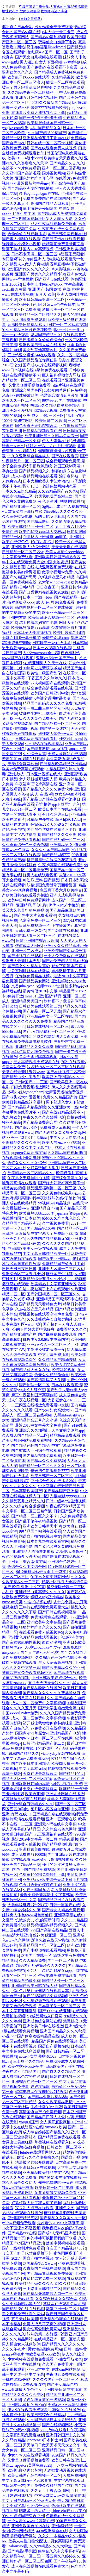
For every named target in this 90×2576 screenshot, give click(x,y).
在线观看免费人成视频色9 (41, 1632)
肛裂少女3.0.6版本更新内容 (46, 1339)
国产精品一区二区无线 (42, 1011)
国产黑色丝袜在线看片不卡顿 (52, 829)
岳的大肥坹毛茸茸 (49, 516)
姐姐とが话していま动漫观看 (51, 446)
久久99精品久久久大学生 (51, 2546)
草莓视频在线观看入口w (55, 2142)
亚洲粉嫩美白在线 (34, 1849)
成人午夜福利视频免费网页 (53, 224)
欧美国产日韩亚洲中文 (49, 693)
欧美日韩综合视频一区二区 (51, 617)
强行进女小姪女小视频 (21, 244)
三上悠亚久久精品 (28, 2061)
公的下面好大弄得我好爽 (33, 1329)
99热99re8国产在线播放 (61, 400)
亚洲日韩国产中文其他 (65, 2435)
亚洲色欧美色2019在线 (30, 2526)
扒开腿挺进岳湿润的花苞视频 (52, 860)
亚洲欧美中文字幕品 (44, 1622)
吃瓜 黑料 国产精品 (43, 880)
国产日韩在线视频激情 (57, 1612)
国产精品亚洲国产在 (19, 1334)
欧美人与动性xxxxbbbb (64, 552)
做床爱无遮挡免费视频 (64, 1092)
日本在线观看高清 (66, 1385)
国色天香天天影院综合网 (36, 426)
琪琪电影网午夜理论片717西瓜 (41, 2092)
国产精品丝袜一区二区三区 (57, 723)
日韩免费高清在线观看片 (36, 739)
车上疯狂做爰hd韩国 (40, 209)
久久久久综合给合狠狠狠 (23, 1506)
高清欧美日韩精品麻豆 (27, 325)
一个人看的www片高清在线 (30, 2521)
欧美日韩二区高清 (50, 421)
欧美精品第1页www (39, 2263)
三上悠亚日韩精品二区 (42, 2289)
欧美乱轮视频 (63, 1370)
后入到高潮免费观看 (28, 320)
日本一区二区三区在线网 (51, 1738)
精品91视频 (68, 1839)
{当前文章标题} (30, 19)
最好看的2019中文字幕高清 (60, 2223)
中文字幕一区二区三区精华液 (27, 1511)
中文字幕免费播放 (53, 1355)
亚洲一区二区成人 (26, 951)
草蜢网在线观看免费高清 (64, 2304)
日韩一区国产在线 (64, 1905)
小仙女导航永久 (68, 2359)
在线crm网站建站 (65, 2369)
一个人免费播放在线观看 (65, 956)
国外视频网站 (53, 173)
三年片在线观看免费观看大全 (44, 1607)
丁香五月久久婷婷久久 (47, 678)
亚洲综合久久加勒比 (32, 1430)
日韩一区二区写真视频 (67, 325)
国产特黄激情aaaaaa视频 (47, 749)
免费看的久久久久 (71, 1329)
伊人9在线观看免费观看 (27, 2410)
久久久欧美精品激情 (55, 2102)
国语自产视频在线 (53, 2046)
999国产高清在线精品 (48, 1930)
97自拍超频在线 (37, 1602)
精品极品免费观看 (65, 1435)
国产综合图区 (26, 1127)
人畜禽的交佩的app (67, 1430)
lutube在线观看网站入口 (40, 2152)
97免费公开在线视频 (47, 1728)
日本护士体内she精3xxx (42, 284)
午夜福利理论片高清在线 (36, 784)
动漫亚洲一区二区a (62, 2309)
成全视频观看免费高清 (65, 461)
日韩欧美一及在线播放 (51, 643)
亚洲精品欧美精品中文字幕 (46, 2172)
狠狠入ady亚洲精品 (46, 1597)
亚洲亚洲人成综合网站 (30, 547)
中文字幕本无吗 (32, 1769)
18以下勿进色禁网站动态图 (53, 486)
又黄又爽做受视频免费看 (29, 385)
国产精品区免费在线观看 (59, 2137)
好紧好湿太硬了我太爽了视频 (36, 2203)
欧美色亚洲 (34, 1794)
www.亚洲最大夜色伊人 (22, 2390)
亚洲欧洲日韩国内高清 (30, 1784)
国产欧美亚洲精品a (54, 1259)
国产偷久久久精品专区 (61, 2071)
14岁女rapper (64, 1970)
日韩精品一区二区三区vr (22, 552)
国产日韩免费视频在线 (67, 234)
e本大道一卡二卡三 (58, 32)
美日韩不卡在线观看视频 (63, 239)
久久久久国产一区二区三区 (55, 2379)
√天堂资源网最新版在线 (22, 511)
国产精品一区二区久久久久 (42, 1466)
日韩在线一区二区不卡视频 (50, 143)
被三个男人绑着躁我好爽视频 (27, 87)
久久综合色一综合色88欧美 (58, 1657)
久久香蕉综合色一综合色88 (25, 845)
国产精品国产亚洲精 (61, 1491)
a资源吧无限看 (71, 254)
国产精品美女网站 (34, 981)
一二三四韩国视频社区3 (27, 219)
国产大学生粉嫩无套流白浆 (61, 1708)
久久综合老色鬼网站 (59, 1829)
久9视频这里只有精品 (56, 577)
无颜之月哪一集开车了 (21, 638)
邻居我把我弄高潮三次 (53, 496)
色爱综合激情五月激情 (59, 395)
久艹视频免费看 (55, 1223)
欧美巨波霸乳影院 (68, 633)
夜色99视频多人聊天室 (21, 1556)
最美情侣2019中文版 (40, 991)
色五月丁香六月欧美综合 (61, 890)
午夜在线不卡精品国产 (65, 1506)
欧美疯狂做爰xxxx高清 (30, 628)
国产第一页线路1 (54, 729)
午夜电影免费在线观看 (57, 1976)
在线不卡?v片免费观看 (21, 168)
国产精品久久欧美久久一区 (63, 2218)
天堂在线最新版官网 (40, 1774)
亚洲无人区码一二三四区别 (61, 1269)
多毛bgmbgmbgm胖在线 (39, 193)
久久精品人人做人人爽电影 (25, 264)
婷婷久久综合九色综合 (61, 1218)
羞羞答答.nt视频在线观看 (23, 759)
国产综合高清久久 (66, 1178)
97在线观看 (20, 1859)
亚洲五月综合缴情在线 (26, 1562)
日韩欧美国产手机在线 (64, 2066)
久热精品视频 (62, 77)
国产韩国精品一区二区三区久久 (53, 1294)
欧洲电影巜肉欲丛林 (24, 2470)
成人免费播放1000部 (28, 1854)
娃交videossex (70, 739)
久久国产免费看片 (57, 2364)
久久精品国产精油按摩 (57, 1360)
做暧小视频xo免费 (57, 572)
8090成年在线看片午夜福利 (63, 2430)
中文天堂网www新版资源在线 (59, 2496)
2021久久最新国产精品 (50, 102)
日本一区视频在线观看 (52, 648)
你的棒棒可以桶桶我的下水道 (52, 2238)
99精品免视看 (45, 410)
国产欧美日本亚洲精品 (30, 1763)
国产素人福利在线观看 (21, 239)
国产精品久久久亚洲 (59, 835)
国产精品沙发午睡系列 (21, 1077)
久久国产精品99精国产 (47, 133)
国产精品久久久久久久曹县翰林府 (51, 1693)
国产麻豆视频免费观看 (57, 1334)
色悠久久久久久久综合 (26, 1163)
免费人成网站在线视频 (67, 754)
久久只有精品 (13, 2440)
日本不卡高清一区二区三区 (34, 254)
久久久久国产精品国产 (50, 850)
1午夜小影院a (41, 542)
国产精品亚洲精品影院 (26, 1107)
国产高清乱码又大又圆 (46, 1380)
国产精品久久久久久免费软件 (48, 789)
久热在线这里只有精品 (34, 1309)
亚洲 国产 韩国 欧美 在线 (49, 289)
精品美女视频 (13, 1188)
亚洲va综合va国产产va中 (57, 658)
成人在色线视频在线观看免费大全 (40, 2566)
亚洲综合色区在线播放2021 (53, 1481)
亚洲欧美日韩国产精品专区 (57, 557)
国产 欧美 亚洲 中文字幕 (24, 1587)
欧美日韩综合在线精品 (46, 2415)
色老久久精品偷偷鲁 (51, 1375)
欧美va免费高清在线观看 (23, 769)
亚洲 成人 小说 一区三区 (43, 416)
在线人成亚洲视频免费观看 (50, 567)
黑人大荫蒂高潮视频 (55, 1663)
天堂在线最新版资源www (23, 1072)
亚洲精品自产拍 (44, 1208)
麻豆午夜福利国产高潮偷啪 (34, 1395)
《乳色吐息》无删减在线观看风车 (40, 1991)
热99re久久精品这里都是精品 (54, 405)
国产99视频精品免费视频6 (45, 1996)
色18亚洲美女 (71, 1637)
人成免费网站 (74, 2475)
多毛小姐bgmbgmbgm (25, 1092)
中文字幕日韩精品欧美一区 (46, 1254)
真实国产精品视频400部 (66, 2248)
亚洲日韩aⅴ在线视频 (37, 2167)
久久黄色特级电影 (17, 516)
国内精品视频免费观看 (42, 1456)
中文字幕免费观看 (17, 557)
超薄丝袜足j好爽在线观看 (23, 1799)
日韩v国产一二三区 (31, 1082)
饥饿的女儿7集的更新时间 (37, 1920)
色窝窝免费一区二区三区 (40, 920)
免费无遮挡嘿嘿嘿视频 (38, 1057)
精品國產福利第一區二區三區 (52, 1188)
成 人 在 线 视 (41, 794)
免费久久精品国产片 (60, 1097)
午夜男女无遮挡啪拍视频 (28, 1178)
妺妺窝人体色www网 (55, 734)
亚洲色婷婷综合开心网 (34, 178)
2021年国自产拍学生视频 (32, 2258)
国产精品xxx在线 (21, 2233)
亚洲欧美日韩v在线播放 (43, 2026)
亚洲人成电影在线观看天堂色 (59, 259)
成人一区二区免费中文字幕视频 (38, 1703)
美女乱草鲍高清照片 (40, 350)
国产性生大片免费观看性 (35, 915)
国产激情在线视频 (63, 930)
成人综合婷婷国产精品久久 (46, 2132)
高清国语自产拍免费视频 (40, 2112)
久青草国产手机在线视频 (44, 2268)
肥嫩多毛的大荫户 (34, 2511)
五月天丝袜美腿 (24, 2319)
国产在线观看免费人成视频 (53, 148)
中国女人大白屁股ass (67, 1137)
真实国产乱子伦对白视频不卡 (27, 2253)
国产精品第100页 (41, 1228)
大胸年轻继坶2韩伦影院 (27, 1905)
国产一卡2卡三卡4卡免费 (40, 118)
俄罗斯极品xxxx (20, 602)
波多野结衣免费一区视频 (44, 2278)
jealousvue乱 (17, 2546)
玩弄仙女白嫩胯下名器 (57, 42)
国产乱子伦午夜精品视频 (36, 1521)
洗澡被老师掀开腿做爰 (34, 2162)
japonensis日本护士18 (44, 2440)
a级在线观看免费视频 (20, 2031)
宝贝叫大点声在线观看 (34, 2208)
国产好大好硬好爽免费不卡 (61, 1183)
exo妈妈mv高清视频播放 (52, 1859)
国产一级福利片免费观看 (23, 2248)
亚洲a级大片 (75, 2026)
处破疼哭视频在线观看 (65, 2243)
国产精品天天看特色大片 (40, 1304)
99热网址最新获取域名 (42, 668)
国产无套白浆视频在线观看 (38, 57)
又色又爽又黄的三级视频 (44, 2400)
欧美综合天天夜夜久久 (63, 158)
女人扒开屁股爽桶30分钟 (61, 2122)
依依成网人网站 (28, 946)
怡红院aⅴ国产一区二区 (48, 52)
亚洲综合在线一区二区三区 (34, 2082)
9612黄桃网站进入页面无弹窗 (41, 1572)
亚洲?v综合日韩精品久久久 (30, 1804)
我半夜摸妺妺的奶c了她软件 (56, 1198)
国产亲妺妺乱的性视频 (21, 1642)
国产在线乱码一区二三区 (63, 840)
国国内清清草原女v (31, 1733)
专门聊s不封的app (17, 259)
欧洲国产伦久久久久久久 (28, 269)
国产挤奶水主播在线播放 (60, 2177)
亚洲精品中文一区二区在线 (50, 1016)
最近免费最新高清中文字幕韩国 (47, 1895)
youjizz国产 (28, 2122)
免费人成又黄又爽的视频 (44, 2324)
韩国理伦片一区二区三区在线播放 (44, 607)
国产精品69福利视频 (47, 37)
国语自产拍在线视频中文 (40, 1536)
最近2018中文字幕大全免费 (38, 1425)
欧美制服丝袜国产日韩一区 (50, 123)
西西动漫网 (51, 1642)
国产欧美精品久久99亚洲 (63, 1668)
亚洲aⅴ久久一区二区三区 (49, 1344)
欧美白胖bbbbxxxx (34, 1213)
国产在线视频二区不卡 (66, 1072)
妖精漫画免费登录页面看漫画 (52, 885)
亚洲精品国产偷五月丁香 (63, 1264)
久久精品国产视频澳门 (67, 1153)
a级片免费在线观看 (51, 370)
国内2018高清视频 (38, 249)
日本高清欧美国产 (26, 1491)
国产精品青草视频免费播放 (50, 2273)
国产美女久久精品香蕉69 (28, 966)
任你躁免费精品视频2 (33, 976)
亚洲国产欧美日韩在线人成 (34, 1986)
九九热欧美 (11, 1117)
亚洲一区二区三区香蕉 (61, 168)
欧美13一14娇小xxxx (24, 158)
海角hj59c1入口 (68, 819)
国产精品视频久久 (34, 471)
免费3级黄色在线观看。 (50, 1617)
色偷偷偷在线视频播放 (26, 234)
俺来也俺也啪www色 (55, 2183)
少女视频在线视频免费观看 (30, 2359)
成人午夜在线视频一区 (26, 1400)
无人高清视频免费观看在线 (36, 1062)
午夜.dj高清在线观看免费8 (60, 865)
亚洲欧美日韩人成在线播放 (42, 345)
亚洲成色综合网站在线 (42, 2021)
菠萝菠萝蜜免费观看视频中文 (27, 1673)
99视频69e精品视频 (54, 1203)
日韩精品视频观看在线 (42, 431)
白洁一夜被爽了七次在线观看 (44, 1289)
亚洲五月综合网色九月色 (36, 97)
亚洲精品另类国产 (26, 1001)
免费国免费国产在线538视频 (47, 198)
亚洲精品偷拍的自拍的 (26, 2405)
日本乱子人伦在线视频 (32, 633)
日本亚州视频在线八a (44, 774)
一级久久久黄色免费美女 (36, 718)
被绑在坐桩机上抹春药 (38, 713)
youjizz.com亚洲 (15, 128)
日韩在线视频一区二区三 (48, 1026)
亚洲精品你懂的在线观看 (61, 2319)
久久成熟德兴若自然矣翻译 (50, 1319)
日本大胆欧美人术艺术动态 (46, 481)
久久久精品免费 (32, 1960)
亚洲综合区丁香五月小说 (23, 1274)
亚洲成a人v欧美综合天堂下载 (47, 1880)
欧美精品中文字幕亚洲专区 (53, 1284)
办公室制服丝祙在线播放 (28, 971)
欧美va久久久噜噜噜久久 (38, 2157)
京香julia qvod (22, 986)
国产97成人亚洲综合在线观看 (36, 1450)
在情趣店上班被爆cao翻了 (45, 537)
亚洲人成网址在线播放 (65, 1794)
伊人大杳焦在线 (55, 441)
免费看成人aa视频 (55, 1127)
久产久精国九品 (36, 1890)
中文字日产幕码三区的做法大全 (29, 2501)
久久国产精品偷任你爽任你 (34, 360)
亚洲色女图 (64, 2208)
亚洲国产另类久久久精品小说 (40, 274)
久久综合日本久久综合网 (56, 2299)
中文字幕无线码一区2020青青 (27, 2480)
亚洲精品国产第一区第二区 (42, 1945)
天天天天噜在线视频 (68, 547)
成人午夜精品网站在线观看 (34, 476)
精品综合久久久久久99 (63, 511)
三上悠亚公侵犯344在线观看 (31, 355)
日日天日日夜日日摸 (19, 1269)
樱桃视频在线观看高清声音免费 (46, 1314)
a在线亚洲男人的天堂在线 (45, 663)
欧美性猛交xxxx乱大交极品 (42, 532)
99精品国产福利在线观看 (40, 1531)
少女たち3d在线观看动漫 (28, 2455)
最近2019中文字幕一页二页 (34, 1839)
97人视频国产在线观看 (49, 683)
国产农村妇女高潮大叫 (53, 1410)
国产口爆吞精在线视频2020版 (44, 592)
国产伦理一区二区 (34, 1385)
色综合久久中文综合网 (26, 1567)
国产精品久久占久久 (66, 163)
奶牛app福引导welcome (46, 47)
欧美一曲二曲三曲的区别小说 (44, 708)
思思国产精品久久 (45, 128)
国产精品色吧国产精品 (30, 1445)
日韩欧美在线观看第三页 (40, 1006)
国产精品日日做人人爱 (46, 2117)
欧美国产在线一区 (36, 1955)
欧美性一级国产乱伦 (44, 673)
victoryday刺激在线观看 (60, 1753)
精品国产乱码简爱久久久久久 (41, 1965)
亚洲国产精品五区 (22, 2218)
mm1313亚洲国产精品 (43, 996)
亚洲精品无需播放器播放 (33, 1551)
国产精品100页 (71, 1774)
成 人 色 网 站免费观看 (55, 602)
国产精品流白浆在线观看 (23, 2309)
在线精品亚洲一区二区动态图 (59, 2339)
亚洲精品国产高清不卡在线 (59, 1299)
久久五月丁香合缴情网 (49, 2490)
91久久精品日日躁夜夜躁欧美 (27, 330)
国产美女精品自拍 (62, 2384)
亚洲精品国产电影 (64, 1733)
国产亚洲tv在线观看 (52, 279)
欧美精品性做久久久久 (34, 2283)
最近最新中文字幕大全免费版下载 (44, 1233)
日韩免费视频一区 (34, 925)
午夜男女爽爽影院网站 (49, 1577)
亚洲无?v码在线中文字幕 (55, 1824)
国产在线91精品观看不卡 (63, 1112)
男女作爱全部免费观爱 (53, 27)
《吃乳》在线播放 (64, 2410)
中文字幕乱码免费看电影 (23, 2435)
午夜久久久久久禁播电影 (44, 1117)
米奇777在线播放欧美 (48, 108)
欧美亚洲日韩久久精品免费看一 (51, 436)
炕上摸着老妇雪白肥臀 (38, 622)
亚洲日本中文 (38, 2369)
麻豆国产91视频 (59, 1274)
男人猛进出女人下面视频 (41, 62)
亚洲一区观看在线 (61, 1819)
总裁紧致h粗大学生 (43, 1168)
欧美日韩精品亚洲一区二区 (42, 299)
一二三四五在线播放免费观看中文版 (38, 1405)
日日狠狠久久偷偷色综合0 (41, 340)
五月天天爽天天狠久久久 (49, 1683)
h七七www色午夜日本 (56, 304)
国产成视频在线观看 (24, 956)
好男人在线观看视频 (40, 875)
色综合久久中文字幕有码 (59, 2551)
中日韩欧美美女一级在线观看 (32, 1249)
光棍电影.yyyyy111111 (68, 1496)
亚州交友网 (17, 617)
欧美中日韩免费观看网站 (28, 900)
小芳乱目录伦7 (39, 1970)
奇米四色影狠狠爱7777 (49, 1471)
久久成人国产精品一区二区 (25, 1435)
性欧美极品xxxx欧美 (42, 2354)
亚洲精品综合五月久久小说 (42, 1279)
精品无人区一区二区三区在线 (27, 1779)
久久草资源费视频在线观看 (46, 2001)
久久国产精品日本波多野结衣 (52, 2420)
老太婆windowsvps (53, 582)
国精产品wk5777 (56, 855)
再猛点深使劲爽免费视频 (32, 1052)
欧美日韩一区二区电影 (54, 2188)
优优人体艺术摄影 (63, 905)
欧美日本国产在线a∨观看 (60, 809)
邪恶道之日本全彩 (17, 27)
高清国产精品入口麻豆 (49, 203)
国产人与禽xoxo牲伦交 (39, 1652)
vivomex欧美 (55, 2127)
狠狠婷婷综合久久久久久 (40, 1627)
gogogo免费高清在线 (28, 1153)
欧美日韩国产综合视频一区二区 (34, 2475)
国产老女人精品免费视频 (63, 1910)
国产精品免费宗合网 (40, 1122)
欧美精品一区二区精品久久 (38, 315)
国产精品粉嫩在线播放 (42, 1688)
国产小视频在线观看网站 (44, 1950)
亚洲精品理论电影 (31, 905)
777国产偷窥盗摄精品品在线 (35, 2036)
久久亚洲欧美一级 (63, 1107)
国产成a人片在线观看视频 (45, 365)
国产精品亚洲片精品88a (48, 2097)
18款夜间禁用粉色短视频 (65, 390)
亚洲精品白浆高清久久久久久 (40, 1592)
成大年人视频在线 (71, 506)
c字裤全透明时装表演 (52, 698)
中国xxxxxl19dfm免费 (20, 1713)
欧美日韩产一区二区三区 (51, 1476)
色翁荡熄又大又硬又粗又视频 (55, 824)
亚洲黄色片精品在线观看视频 (32, 1637)
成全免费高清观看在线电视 (50, 688)
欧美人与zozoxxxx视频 (61, 1143)
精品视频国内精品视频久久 (50, 1925)
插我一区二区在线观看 (65, 82)
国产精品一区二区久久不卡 (34, 1516)
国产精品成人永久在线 (31, 1370)
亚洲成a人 (15, 774)
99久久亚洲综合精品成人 (28, 456)
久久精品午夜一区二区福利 (30, 92)
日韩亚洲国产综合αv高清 (37, 941)
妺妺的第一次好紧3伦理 (47, 2334)
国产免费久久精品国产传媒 (50, 2485)
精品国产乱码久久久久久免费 (48, 703)
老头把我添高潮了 (71, 1551)
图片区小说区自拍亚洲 (49, 1809)
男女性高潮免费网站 (45, 2349)
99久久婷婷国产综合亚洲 (23, 2516)
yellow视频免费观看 (19, 2223)
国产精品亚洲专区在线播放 (30, 188)
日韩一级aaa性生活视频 (66, 1501)
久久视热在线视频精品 (44, 744)
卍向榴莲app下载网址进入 (58, 804)
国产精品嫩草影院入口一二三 (48, 2294)
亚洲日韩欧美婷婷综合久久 (54, 1678)
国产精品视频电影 (57, 1844)
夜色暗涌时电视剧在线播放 (61, 501)
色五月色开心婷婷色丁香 (40, 1885)
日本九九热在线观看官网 (48, 1541)
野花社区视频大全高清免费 (65, 1582)
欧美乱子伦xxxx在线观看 (28, 77)
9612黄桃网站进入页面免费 (55, 1036)
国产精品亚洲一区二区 (21, 506)
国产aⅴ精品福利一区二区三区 (49, 1031)
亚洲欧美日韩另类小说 (42, 1526)
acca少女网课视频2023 (37, 2056)
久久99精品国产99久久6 (58, 491)
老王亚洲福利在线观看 (53, 1834)
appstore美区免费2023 (33, 2465)
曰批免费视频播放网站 (30, 1087)
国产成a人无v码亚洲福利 (59, 2233)
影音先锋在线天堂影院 (50, 1940)
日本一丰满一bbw (38, 597)
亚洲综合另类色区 (26, 390)
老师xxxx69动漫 (49, 986)
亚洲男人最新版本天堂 (21, 961)
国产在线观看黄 (64, 456)
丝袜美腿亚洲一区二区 (52, 1935)
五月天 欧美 (45, 294)
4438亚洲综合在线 (51, 2531)
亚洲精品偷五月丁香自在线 (46, 138)
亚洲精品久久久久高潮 (34, 1047)
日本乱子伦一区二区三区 (59, 2006)
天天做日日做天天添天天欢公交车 (52, 2445)
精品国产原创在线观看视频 (54, 2041)
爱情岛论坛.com (55, 638)
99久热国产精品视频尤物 (48, 1238)
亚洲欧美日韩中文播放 (62, 2390)
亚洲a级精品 (61, 2526)
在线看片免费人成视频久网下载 (38, 113)
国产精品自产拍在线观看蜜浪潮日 (51, 799)
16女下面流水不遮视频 (21, 2228)
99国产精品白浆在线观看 (50, 1814)
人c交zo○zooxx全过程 (41, 653)
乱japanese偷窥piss (66, 1213)
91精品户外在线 (40, 819)
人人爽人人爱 (60, 219)
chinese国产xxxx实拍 (68, 2511)
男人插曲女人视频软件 (21, 2344)
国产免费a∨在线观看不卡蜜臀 (52, 67)
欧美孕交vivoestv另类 (25, 2066)
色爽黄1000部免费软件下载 (42, 1875)
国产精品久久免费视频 (46, 1461)
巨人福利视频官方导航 (61, 375)
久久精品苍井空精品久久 (23, 1501)
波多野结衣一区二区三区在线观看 (55, 1067)
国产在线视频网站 (57, 2425)
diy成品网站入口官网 (44, 2016)
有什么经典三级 (55, 814)
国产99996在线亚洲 (54, 2011)
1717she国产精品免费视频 (33, 1870)
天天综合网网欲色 (22, 764)
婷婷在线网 (40, 2087)
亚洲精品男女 (61, 845)
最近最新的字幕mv (33, 183)
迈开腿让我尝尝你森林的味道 (48, 1723)
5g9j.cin (48, 506)
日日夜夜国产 (47, 587)
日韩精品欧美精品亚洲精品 (63, 764)
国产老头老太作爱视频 (21, 1097)
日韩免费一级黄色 (30, 930)
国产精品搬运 (38, 522)
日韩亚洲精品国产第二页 (44, 1743)
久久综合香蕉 (34, 754)
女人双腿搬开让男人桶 (38, 779)
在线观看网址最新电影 (21, 1158)
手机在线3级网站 (16, 2379)
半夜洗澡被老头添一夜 (46, 1350)
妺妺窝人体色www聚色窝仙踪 (27, 1915)
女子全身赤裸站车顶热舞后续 (27, 466)
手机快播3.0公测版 (46, 2107)
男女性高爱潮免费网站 (42, 2329)
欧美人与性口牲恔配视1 (28, 2541)
